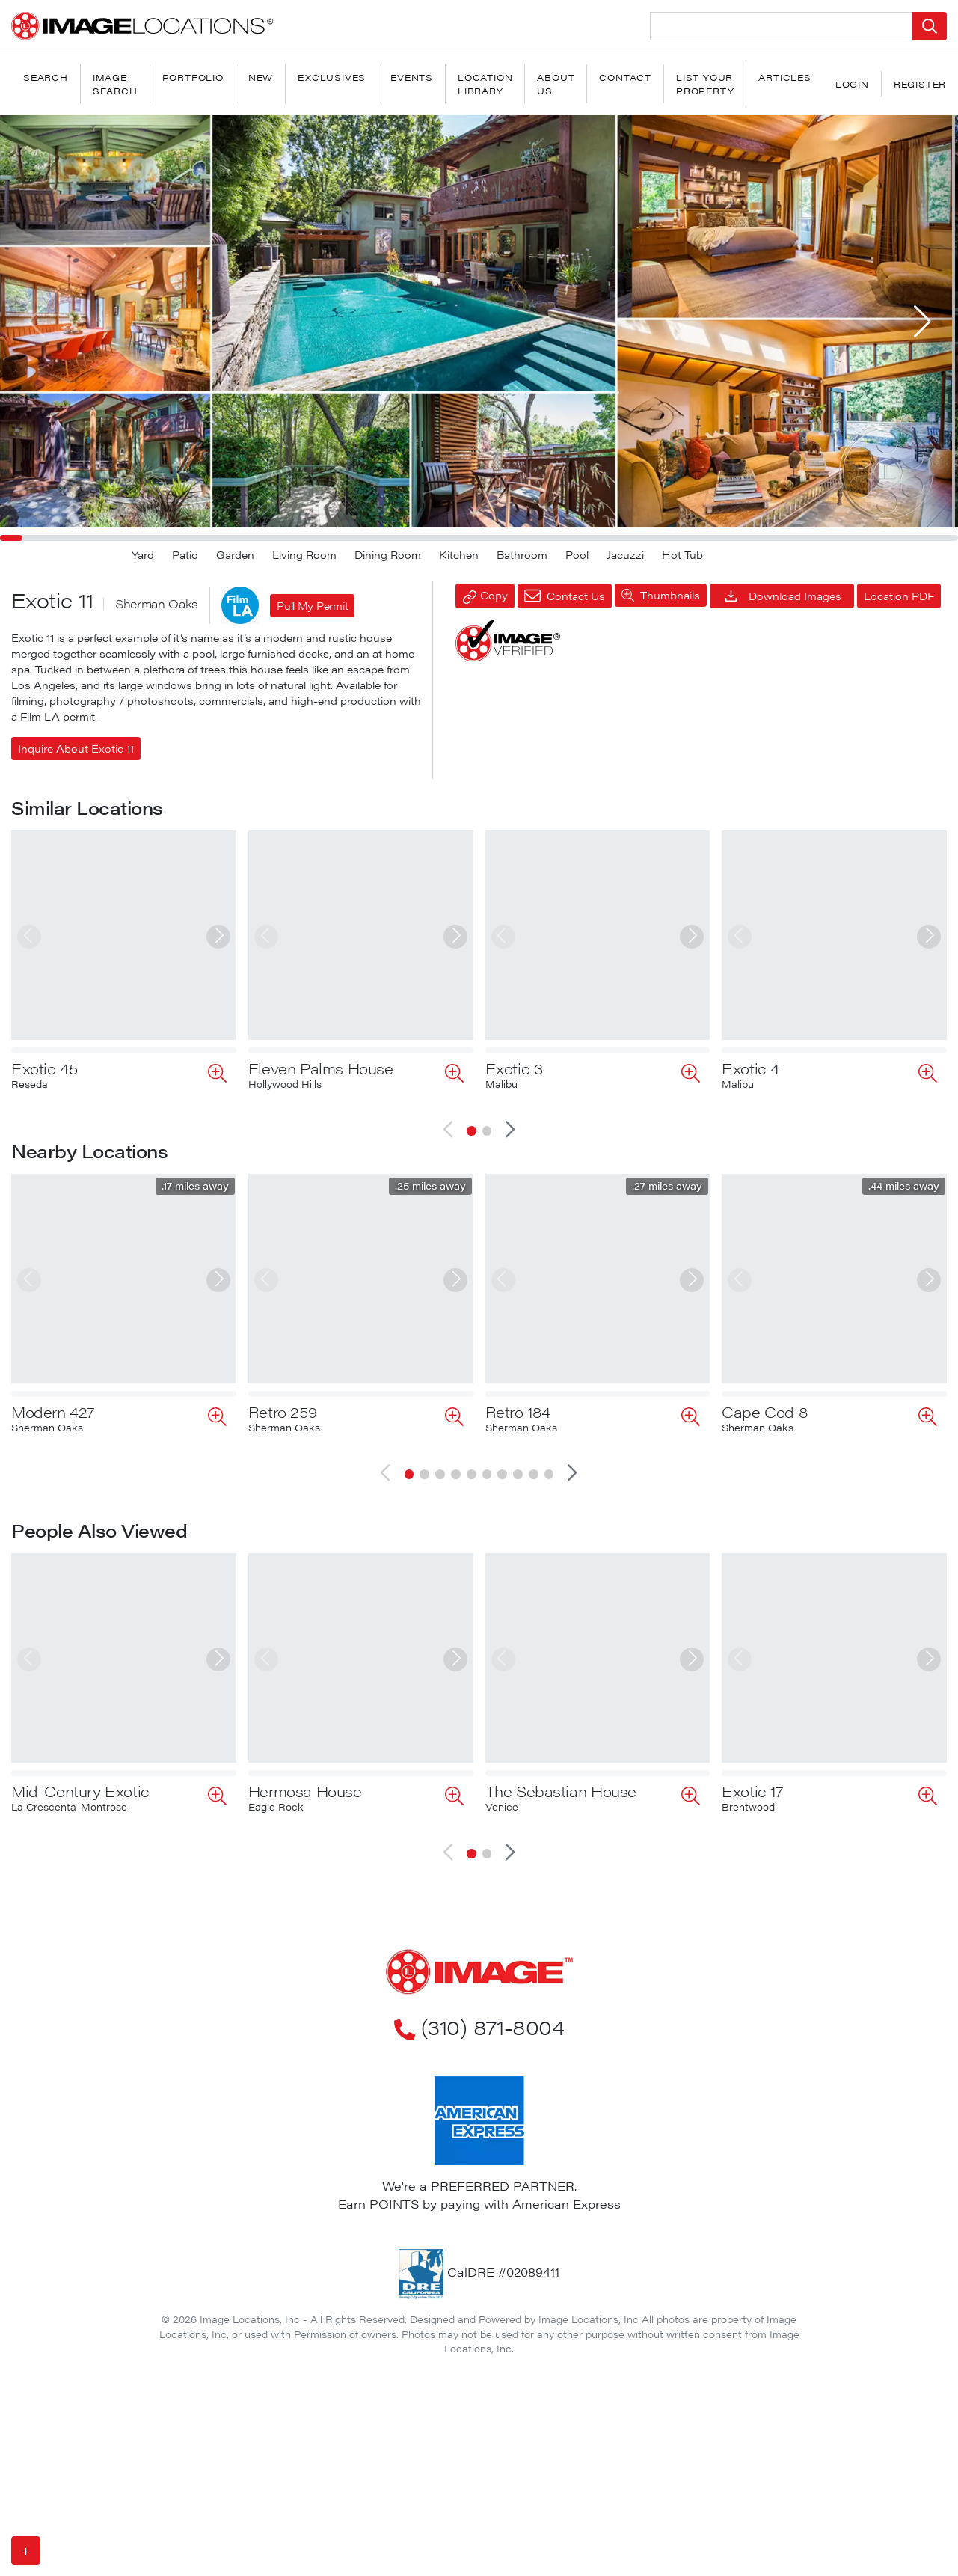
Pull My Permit (312, 605)
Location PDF (899, 595)
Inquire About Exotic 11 (76, 748)
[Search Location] (781, 26)
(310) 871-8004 (479, 1918)
